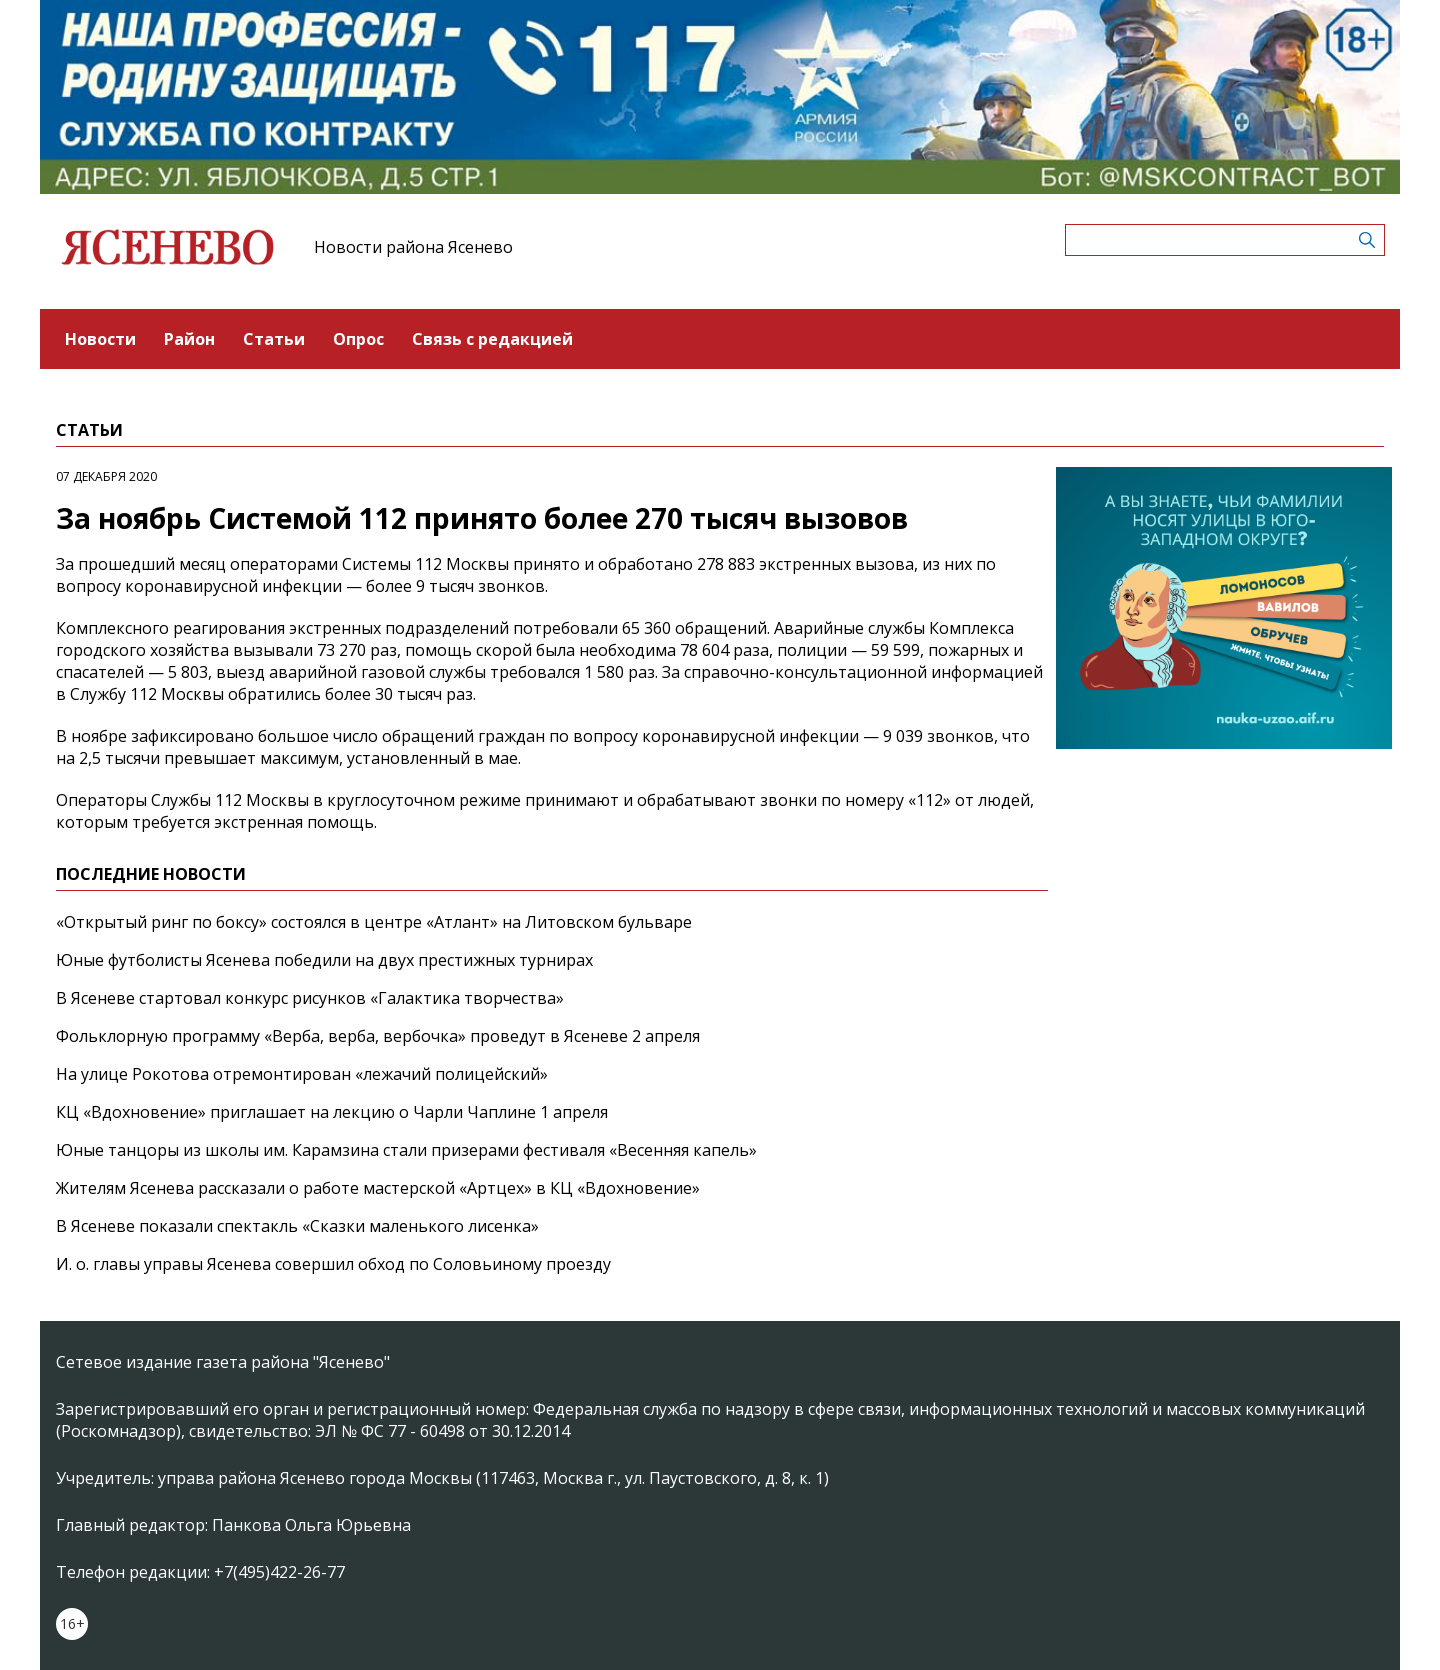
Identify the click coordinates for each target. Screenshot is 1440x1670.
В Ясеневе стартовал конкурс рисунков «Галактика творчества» (310, 998)
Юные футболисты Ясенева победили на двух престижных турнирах (324, 960)
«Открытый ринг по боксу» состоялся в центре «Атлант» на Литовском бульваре (374, 922)
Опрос (358, 339)
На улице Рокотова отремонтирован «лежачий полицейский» (302, 1074)
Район (189, 339)
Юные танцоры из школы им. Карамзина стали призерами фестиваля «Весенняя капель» (406, 1150)
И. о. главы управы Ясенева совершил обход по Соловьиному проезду (333, 1264)
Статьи (274, 339)
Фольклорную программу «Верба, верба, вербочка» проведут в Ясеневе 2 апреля (378, 1036)
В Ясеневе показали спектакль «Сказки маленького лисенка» (297, 1226)
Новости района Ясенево (413, 247)
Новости (100, 339)
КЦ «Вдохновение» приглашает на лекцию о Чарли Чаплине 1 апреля (332, 1112)
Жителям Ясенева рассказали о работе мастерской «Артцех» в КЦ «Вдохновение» (378, 1188)
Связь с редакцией (492, 339)
